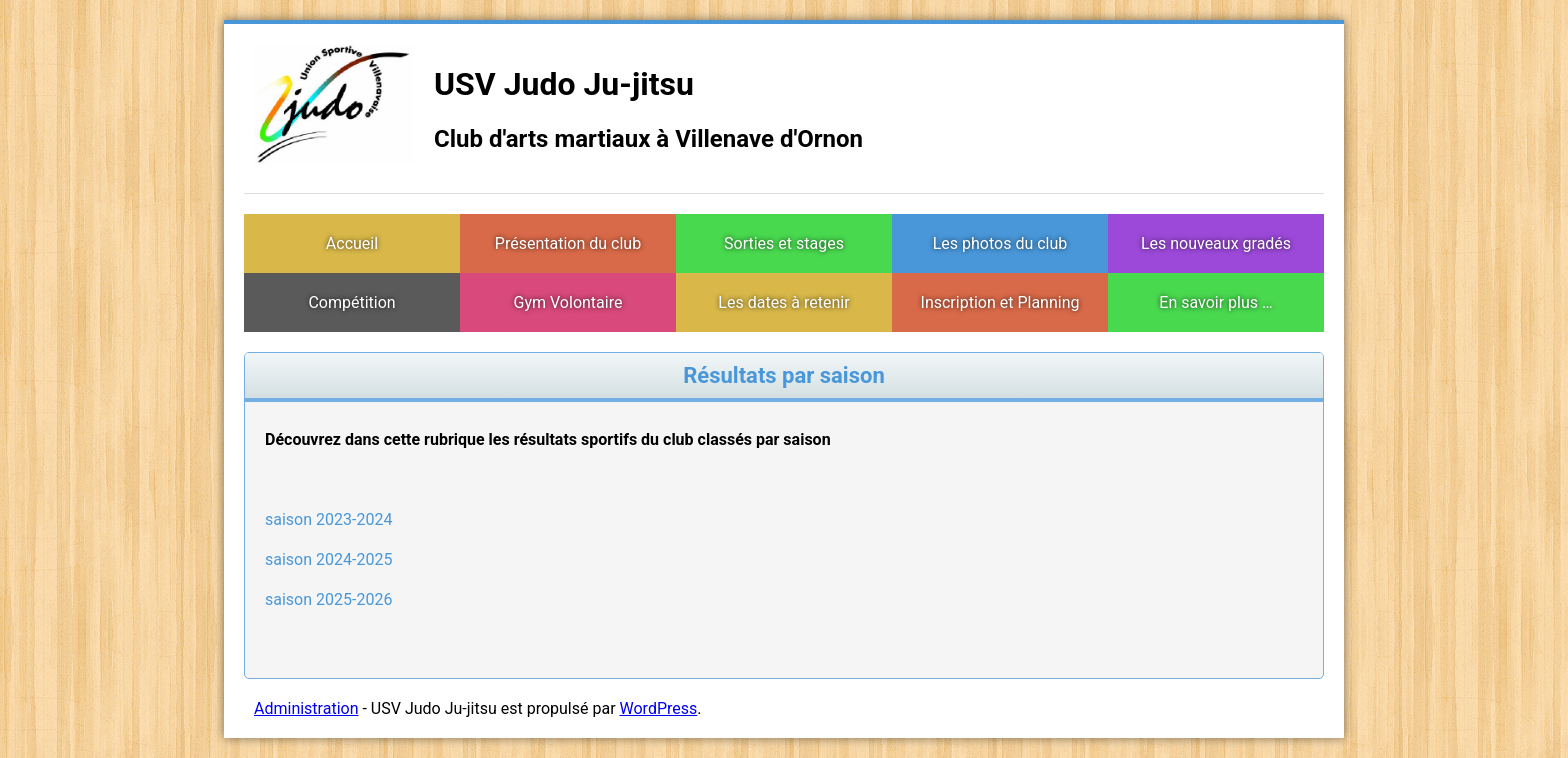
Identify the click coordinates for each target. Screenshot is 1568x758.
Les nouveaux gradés (1216, 243)
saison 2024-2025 (328, 559)
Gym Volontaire (568, 302)
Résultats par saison (783, 375)
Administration (306, 708)
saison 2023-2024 (328, 519)
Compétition (351, 302)
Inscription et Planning (1000, 302)
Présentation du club (568, 243)
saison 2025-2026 (328, 599)
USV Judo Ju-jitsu (564, 84)
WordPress (659, 708)
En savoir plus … (1215, 302)
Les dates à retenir (783, 302)
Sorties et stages (784, 243)
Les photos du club (1000, 243)
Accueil (352, 243)
